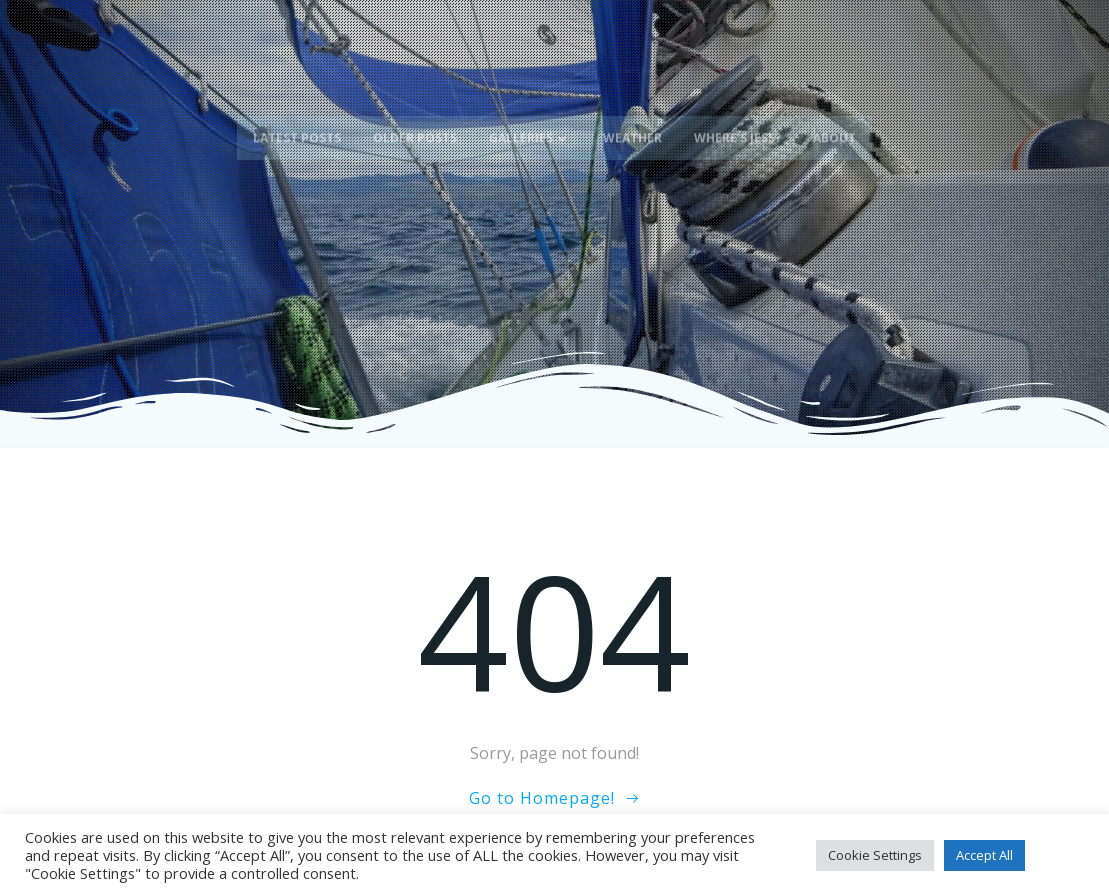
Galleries (530, 127)
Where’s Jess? (737, 127)
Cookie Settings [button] (875, 855)
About (834, 127)
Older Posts (415, 127)
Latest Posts (297, 127)
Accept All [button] (984, 855)
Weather (632, 127)
